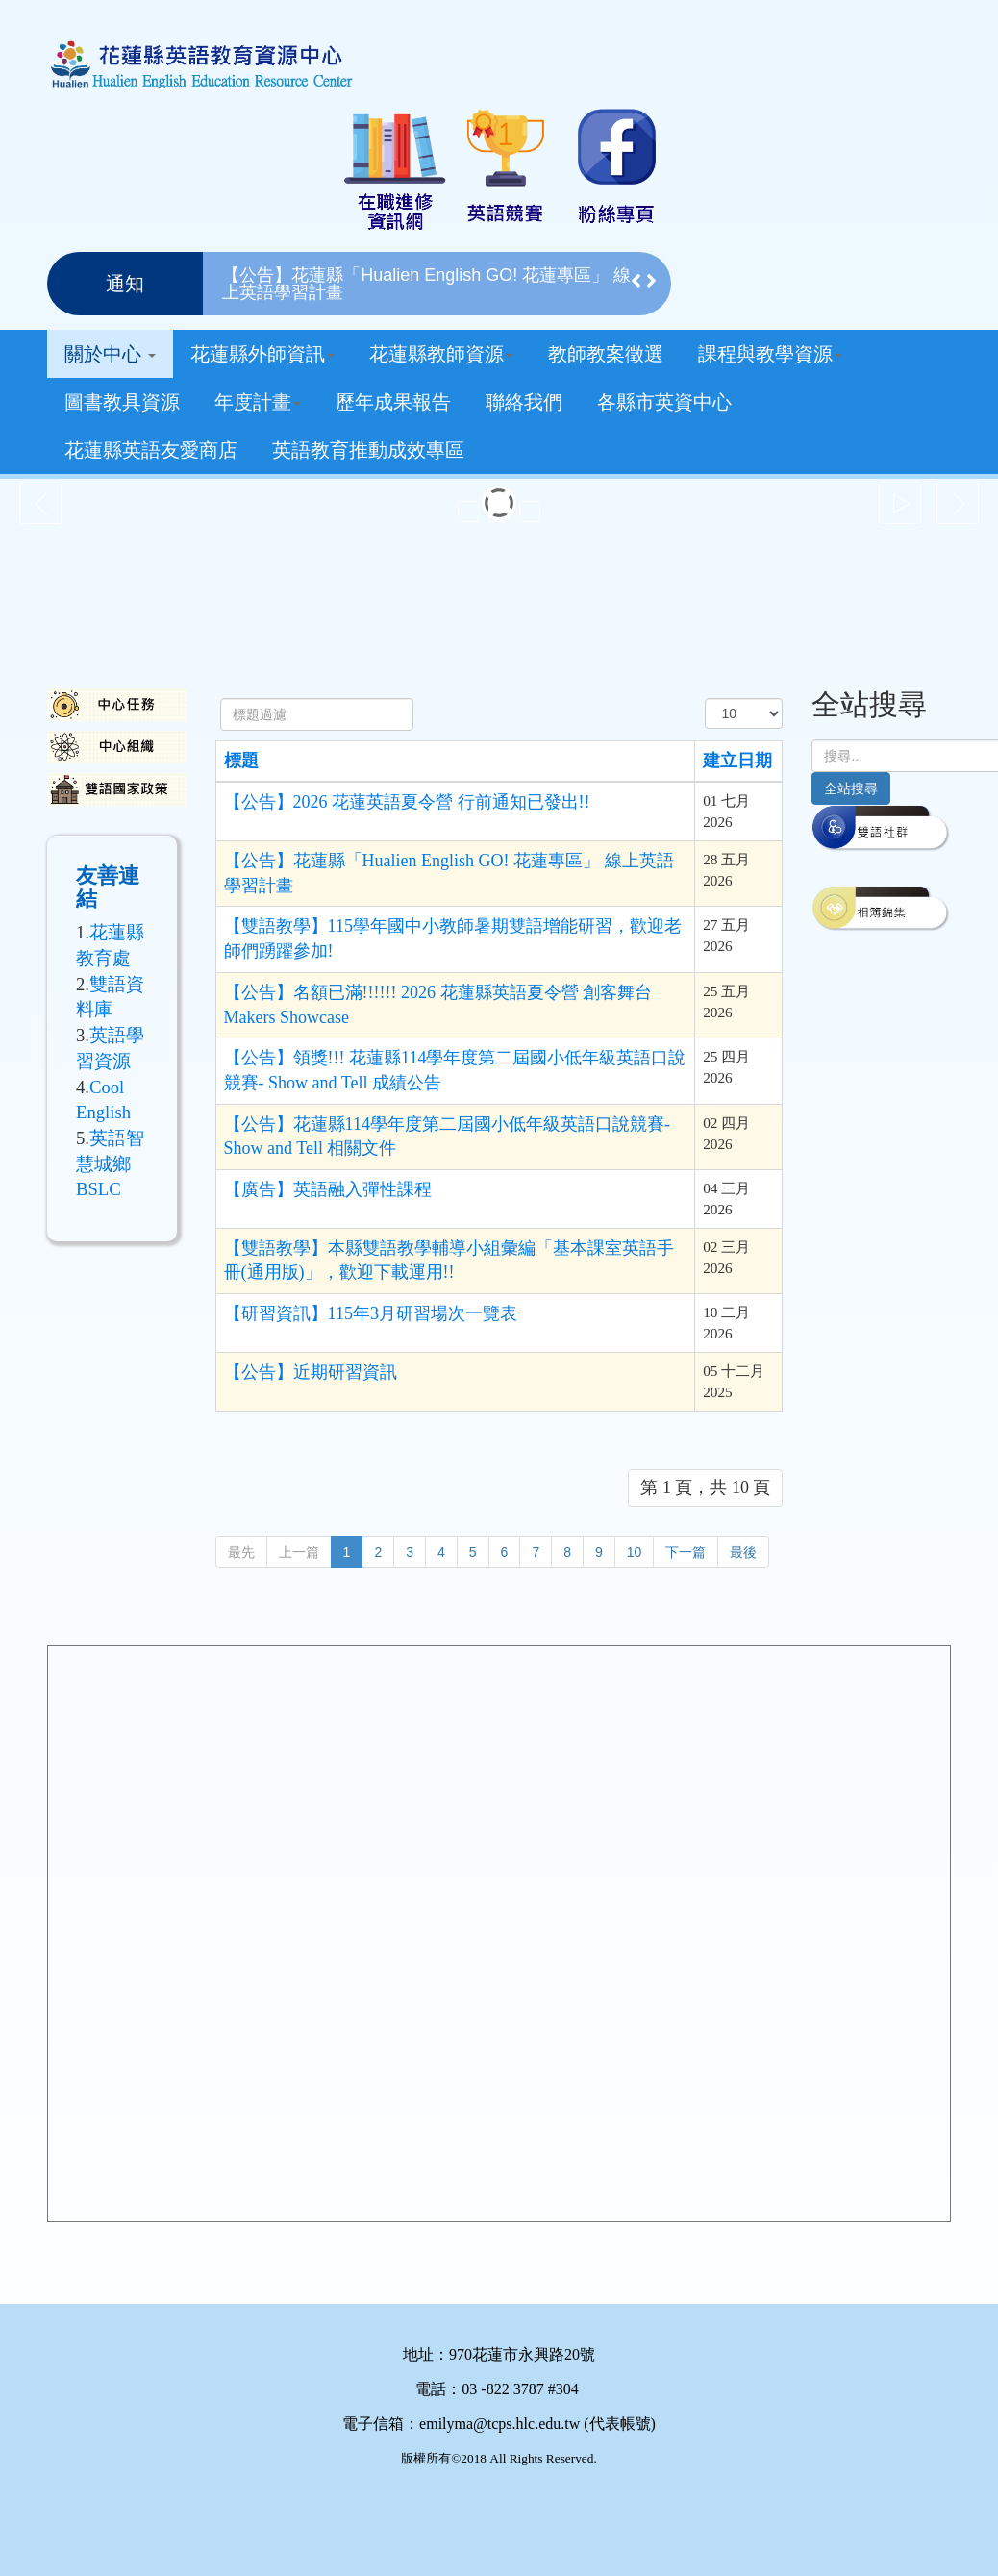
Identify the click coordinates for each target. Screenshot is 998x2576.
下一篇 (685, 1552)
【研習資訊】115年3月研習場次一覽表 (370, 1313)
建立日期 (737, 760)
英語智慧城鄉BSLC (110, 1163)
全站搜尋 (851, 788)
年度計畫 (257, 402)
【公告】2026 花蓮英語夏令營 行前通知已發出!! (407, 802)
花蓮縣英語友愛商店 (150, 450)
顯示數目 (705, 698)
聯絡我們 (524, 402)
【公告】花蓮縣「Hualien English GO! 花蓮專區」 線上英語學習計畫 (426, 283)
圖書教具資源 (122, 402)
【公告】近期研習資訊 (310, 1372)
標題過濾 (220, 698)
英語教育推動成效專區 (368, 450)
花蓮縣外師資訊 (262, 353)
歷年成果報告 (393, 402)
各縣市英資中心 (664, 402)
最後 (743, 1552)
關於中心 (110, 353)
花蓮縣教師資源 (441, 353)
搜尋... (811, 739)
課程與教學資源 (770, 353)
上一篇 (299, 1552)
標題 (241, 760)
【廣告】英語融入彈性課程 (328, 1189)
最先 (241, 1552)
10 (634, 1552)
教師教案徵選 (605, 353)
